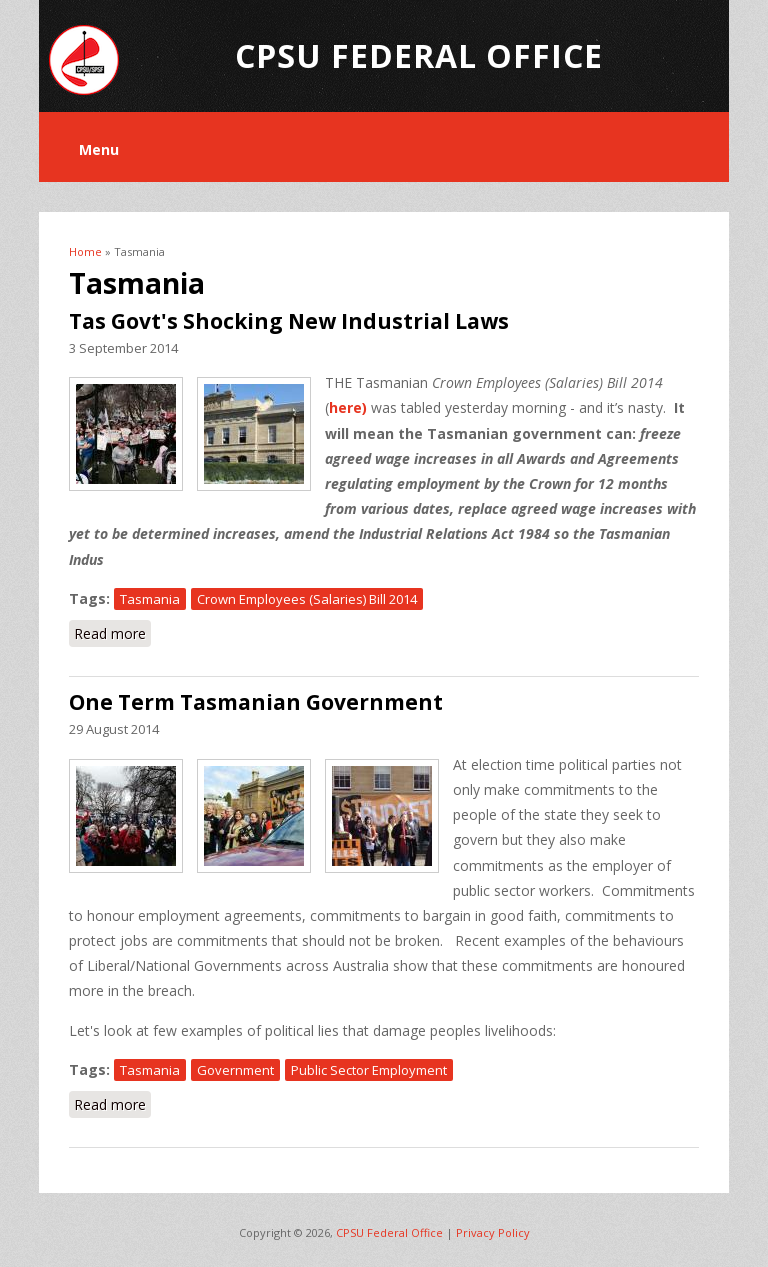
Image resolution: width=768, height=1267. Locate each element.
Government (235, 1070)
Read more (112, 632)
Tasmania (150, 599)
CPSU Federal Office (389, 1232)
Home (85, 251)
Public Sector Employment (369, 1070)
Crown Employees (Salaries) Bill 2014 (307, 599)
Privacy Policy (493, 1232)
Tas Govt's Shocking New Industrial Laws (289, 321)
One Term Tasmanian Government (256, 702)
